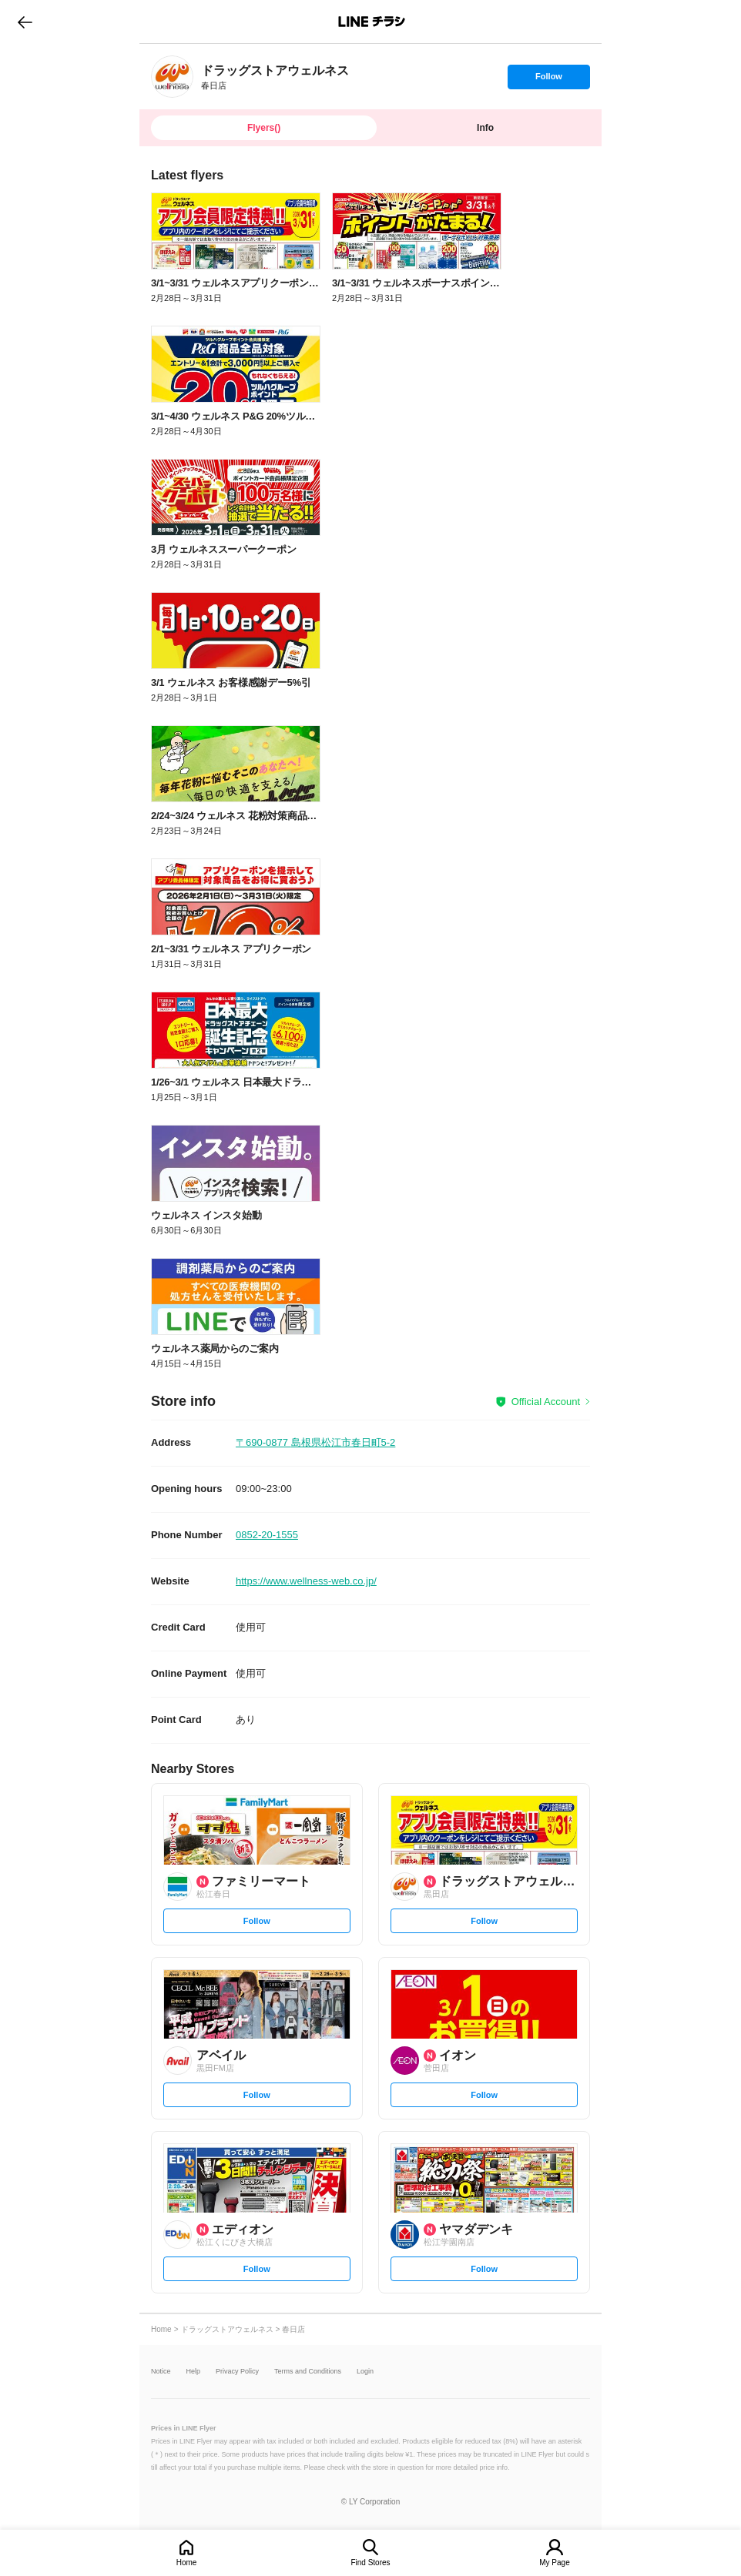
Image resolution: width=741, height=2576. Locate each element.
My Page (554, 2562)
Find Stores (370, 2562)
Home (186, 2562)
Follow (548, 80)
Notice (161, 2371)
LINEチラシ (371, 21)
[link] (172, 76)
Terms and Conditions (307, 2371)
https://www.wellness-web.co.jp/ (306, 1581)
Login (365, 2371)
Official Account (545, 1401)
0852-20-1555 (267, 1535)
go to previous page (25, 21)
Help (193, 2371)
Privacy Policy (237, 2371)
